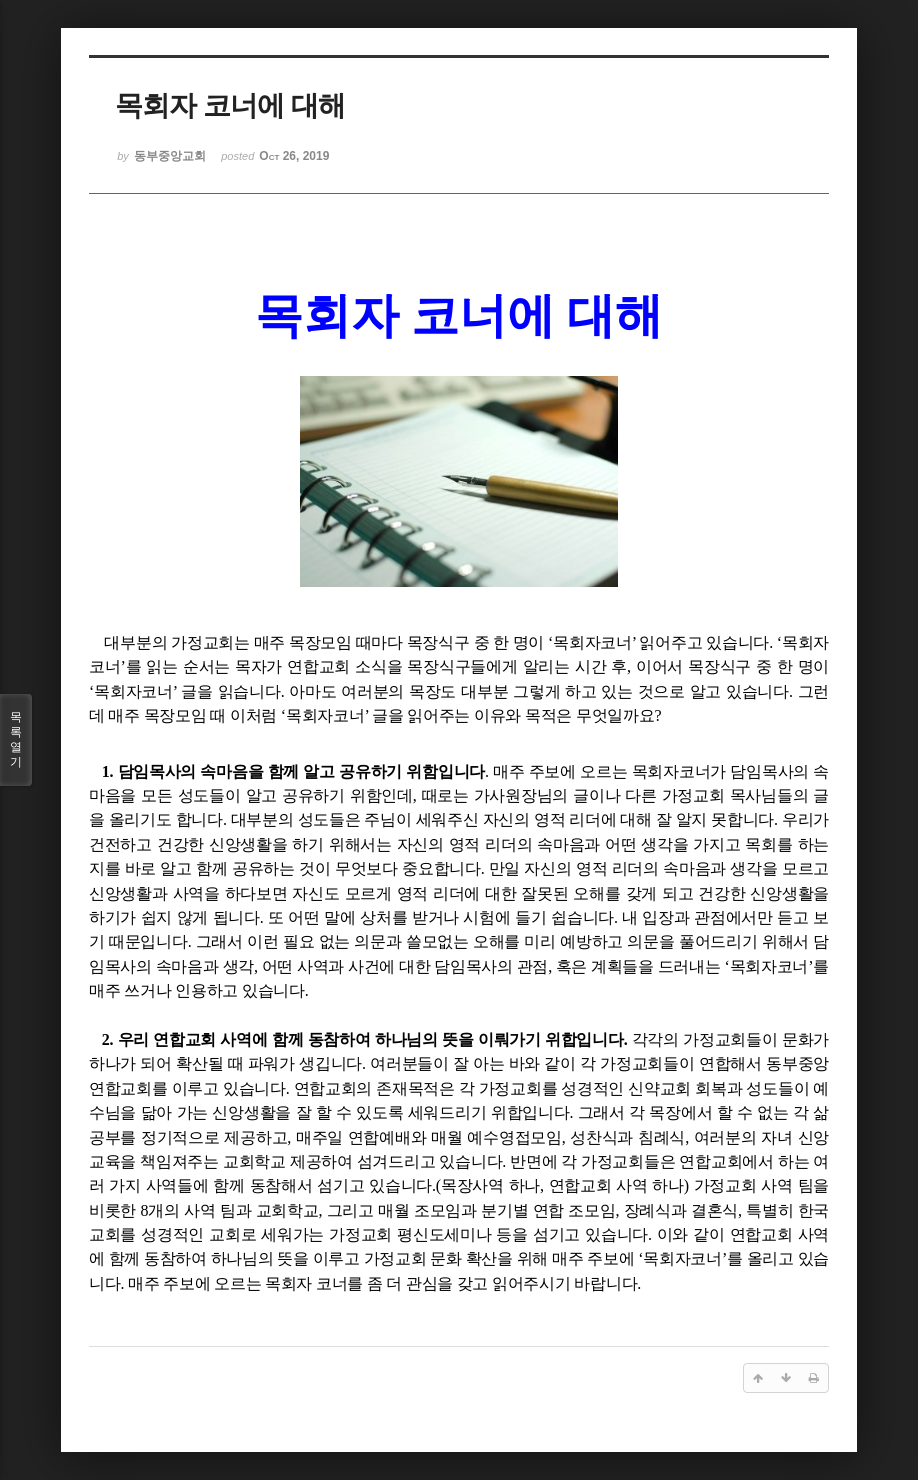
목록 (16, 740)
